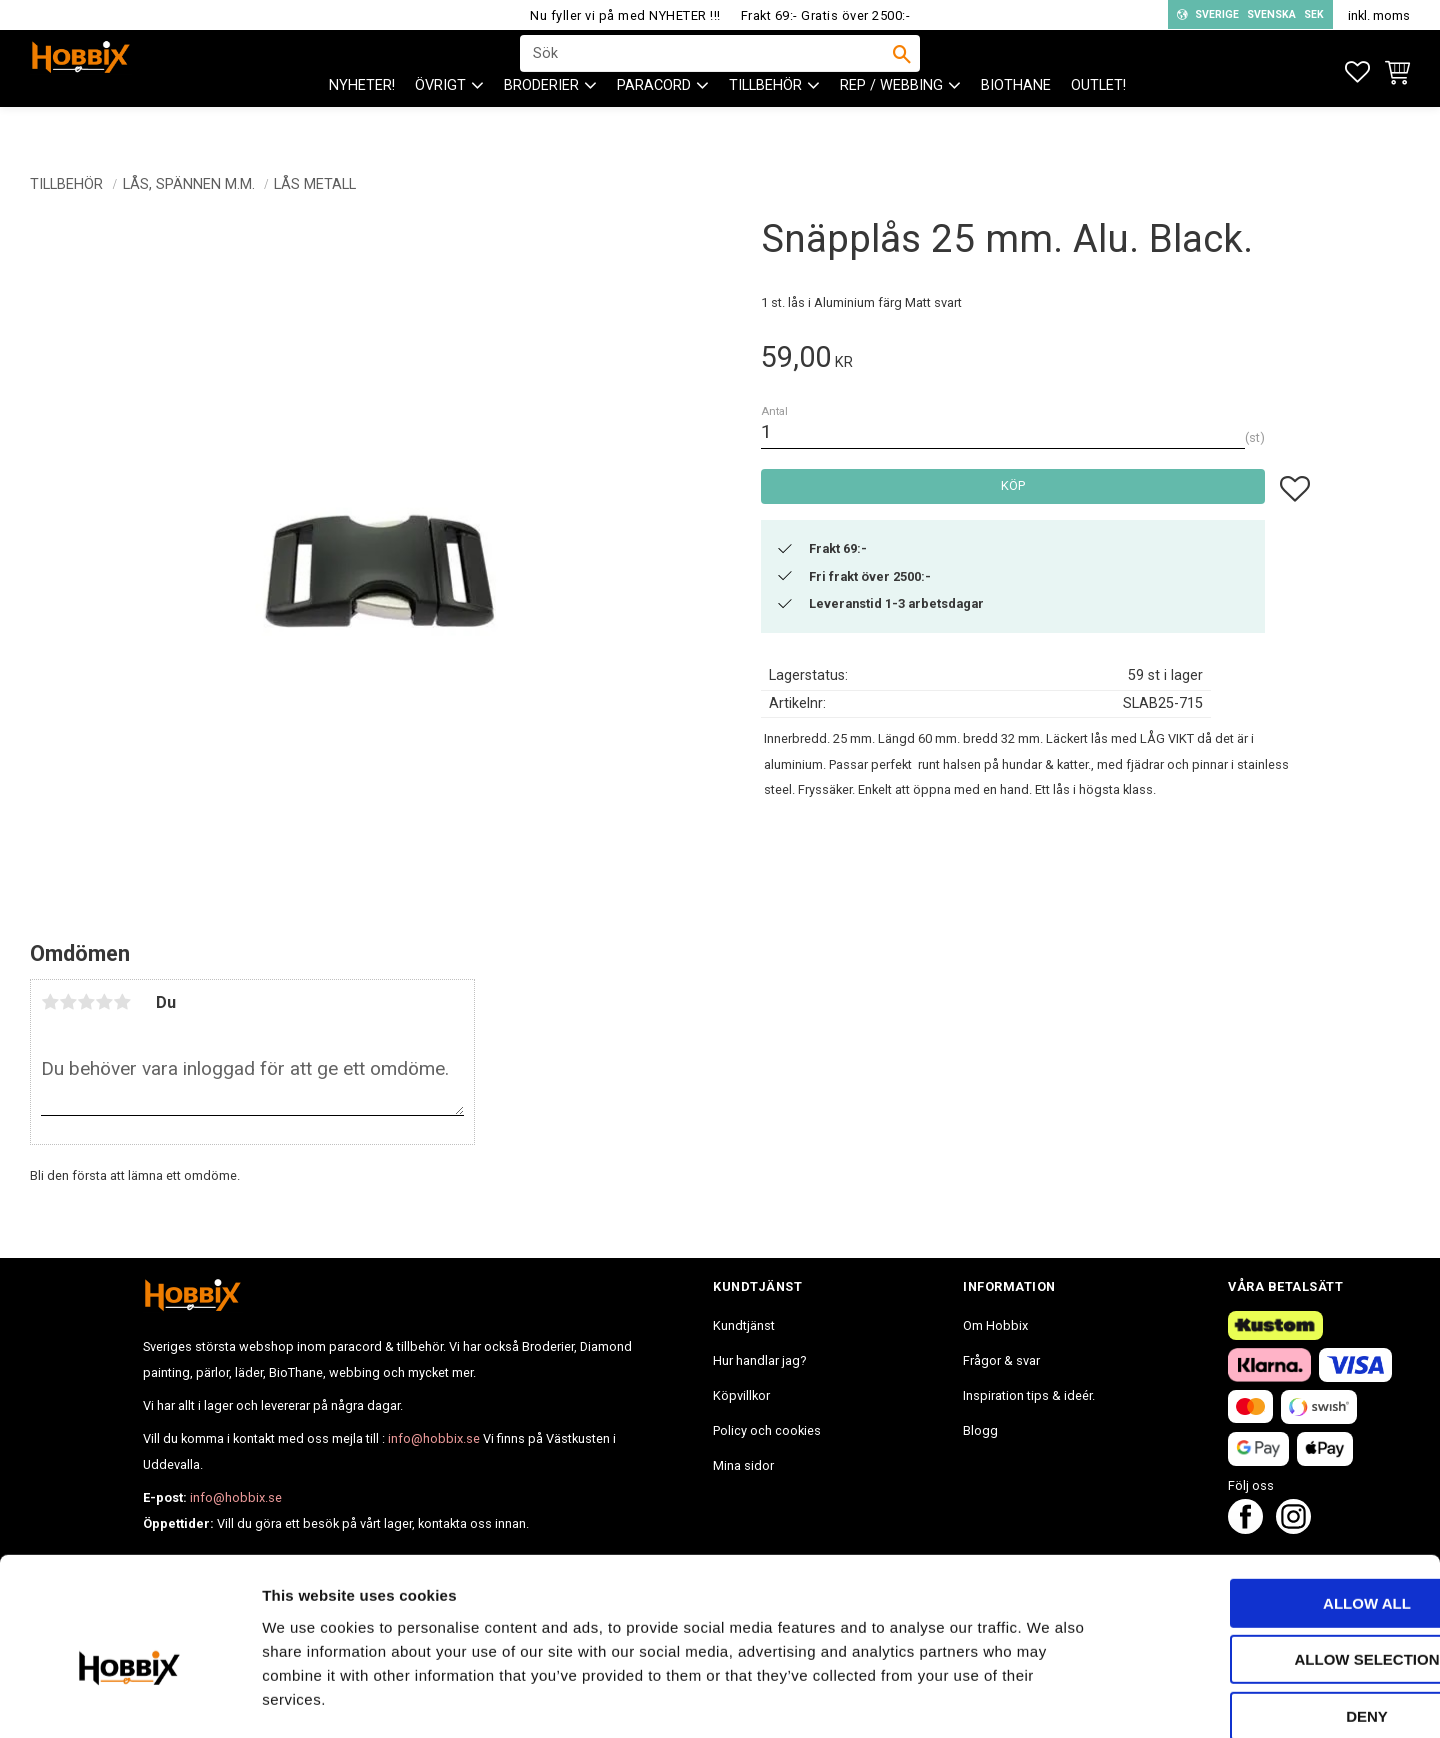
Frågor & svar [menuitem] (1001, 1360)
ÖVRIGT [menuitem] (440, 120)
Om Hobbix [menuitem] (995, 1325)
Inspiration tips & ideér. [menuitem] (1029, 1395)
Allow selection (1273, 1555)
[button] (1357, 72)
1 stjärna (50, 1002)
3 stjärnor (86, 1002)
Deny (1273, 1611)
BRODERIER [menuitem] (541, 120)
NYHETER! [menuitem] (362, 120)
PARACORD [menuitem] (654, 120)
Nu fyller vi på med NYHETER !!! (625, 15)
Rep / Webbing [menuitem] (891, 120)
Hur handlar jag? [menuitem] (759, 1360)
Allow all (1273, 1498)
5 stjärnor (122, 1002)
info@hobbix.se (434, 1438)
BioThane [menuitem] (1016, 120)
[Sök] (902, 71)
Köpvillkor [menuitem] (741, 1395)
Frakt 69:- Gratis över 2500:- (826, 15)
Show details (1049, 1698)
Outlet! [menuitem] (1098, 120)
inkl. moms (1379, 15)
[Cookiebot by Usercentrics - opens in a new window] (129, 1699)
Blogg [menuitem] (980, 1430)
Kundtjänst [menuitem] (744, 1325)
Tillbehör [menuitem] (765, 120)
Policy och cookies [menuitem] (767, 1430)
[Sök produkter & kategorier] (707, 71)
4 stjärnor (104, 1002)
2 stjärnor (68, 1002)
